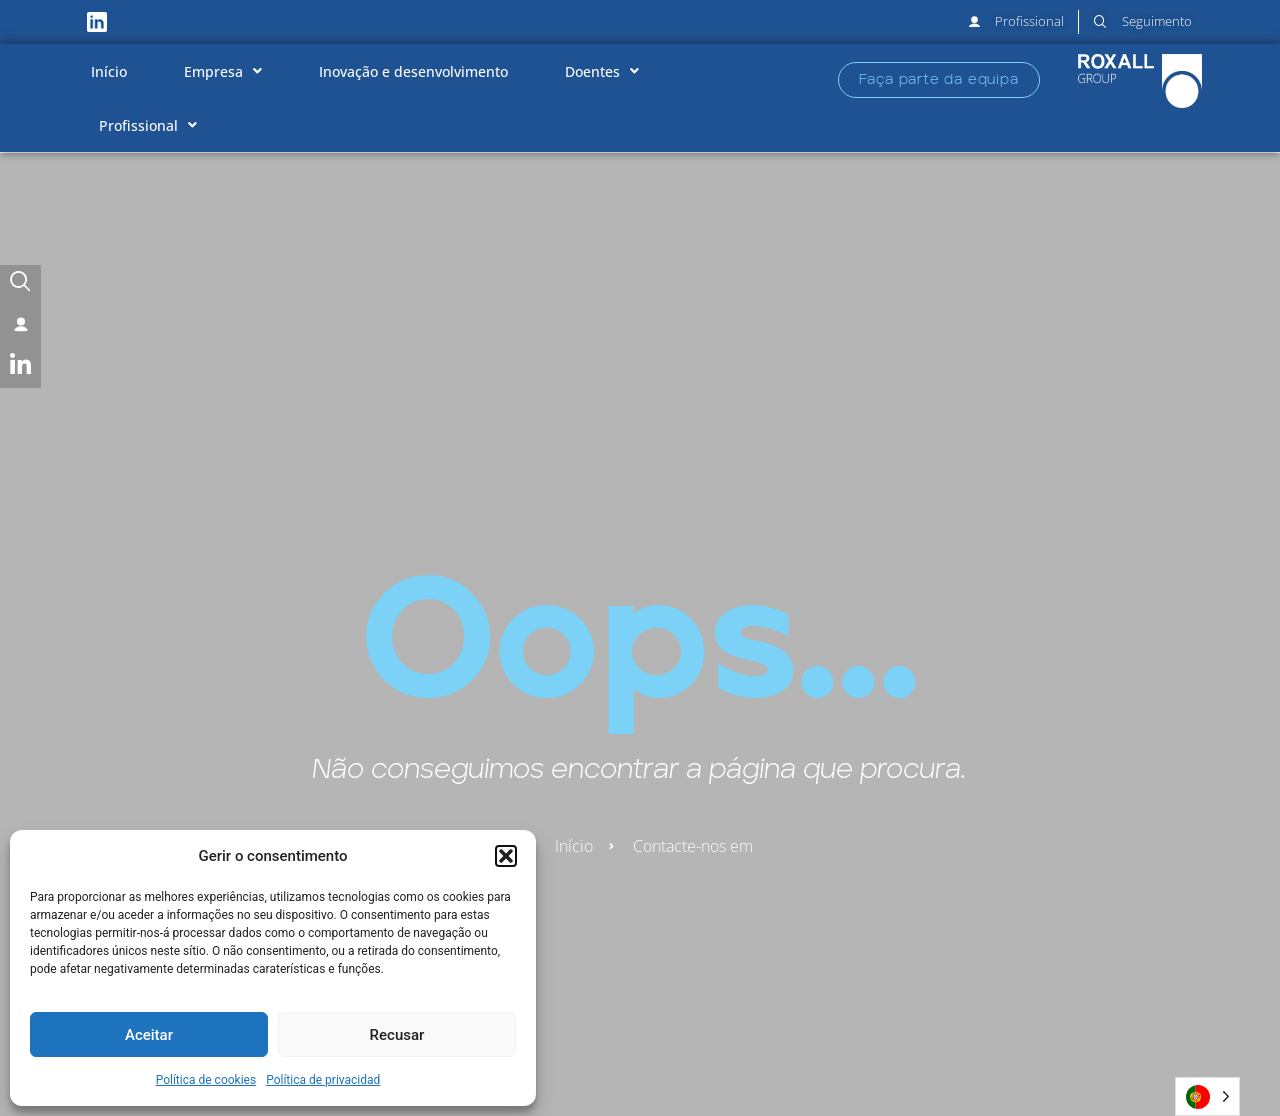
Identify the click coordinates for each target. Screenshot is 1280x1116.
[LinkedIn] (20, 367)
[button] (506, 856)
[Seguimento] (20, 285)
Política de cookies (206, 1080)
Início (109, 71)
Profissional (148, 125)
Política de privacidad (323, 1080)
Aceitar (149, 1035)
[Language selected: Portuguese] (1207, 1096)
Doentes (602, 71)
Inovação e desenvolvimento (413, 71)
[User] (20, 326)
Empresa (223, 71)
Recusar (397, 1035)
